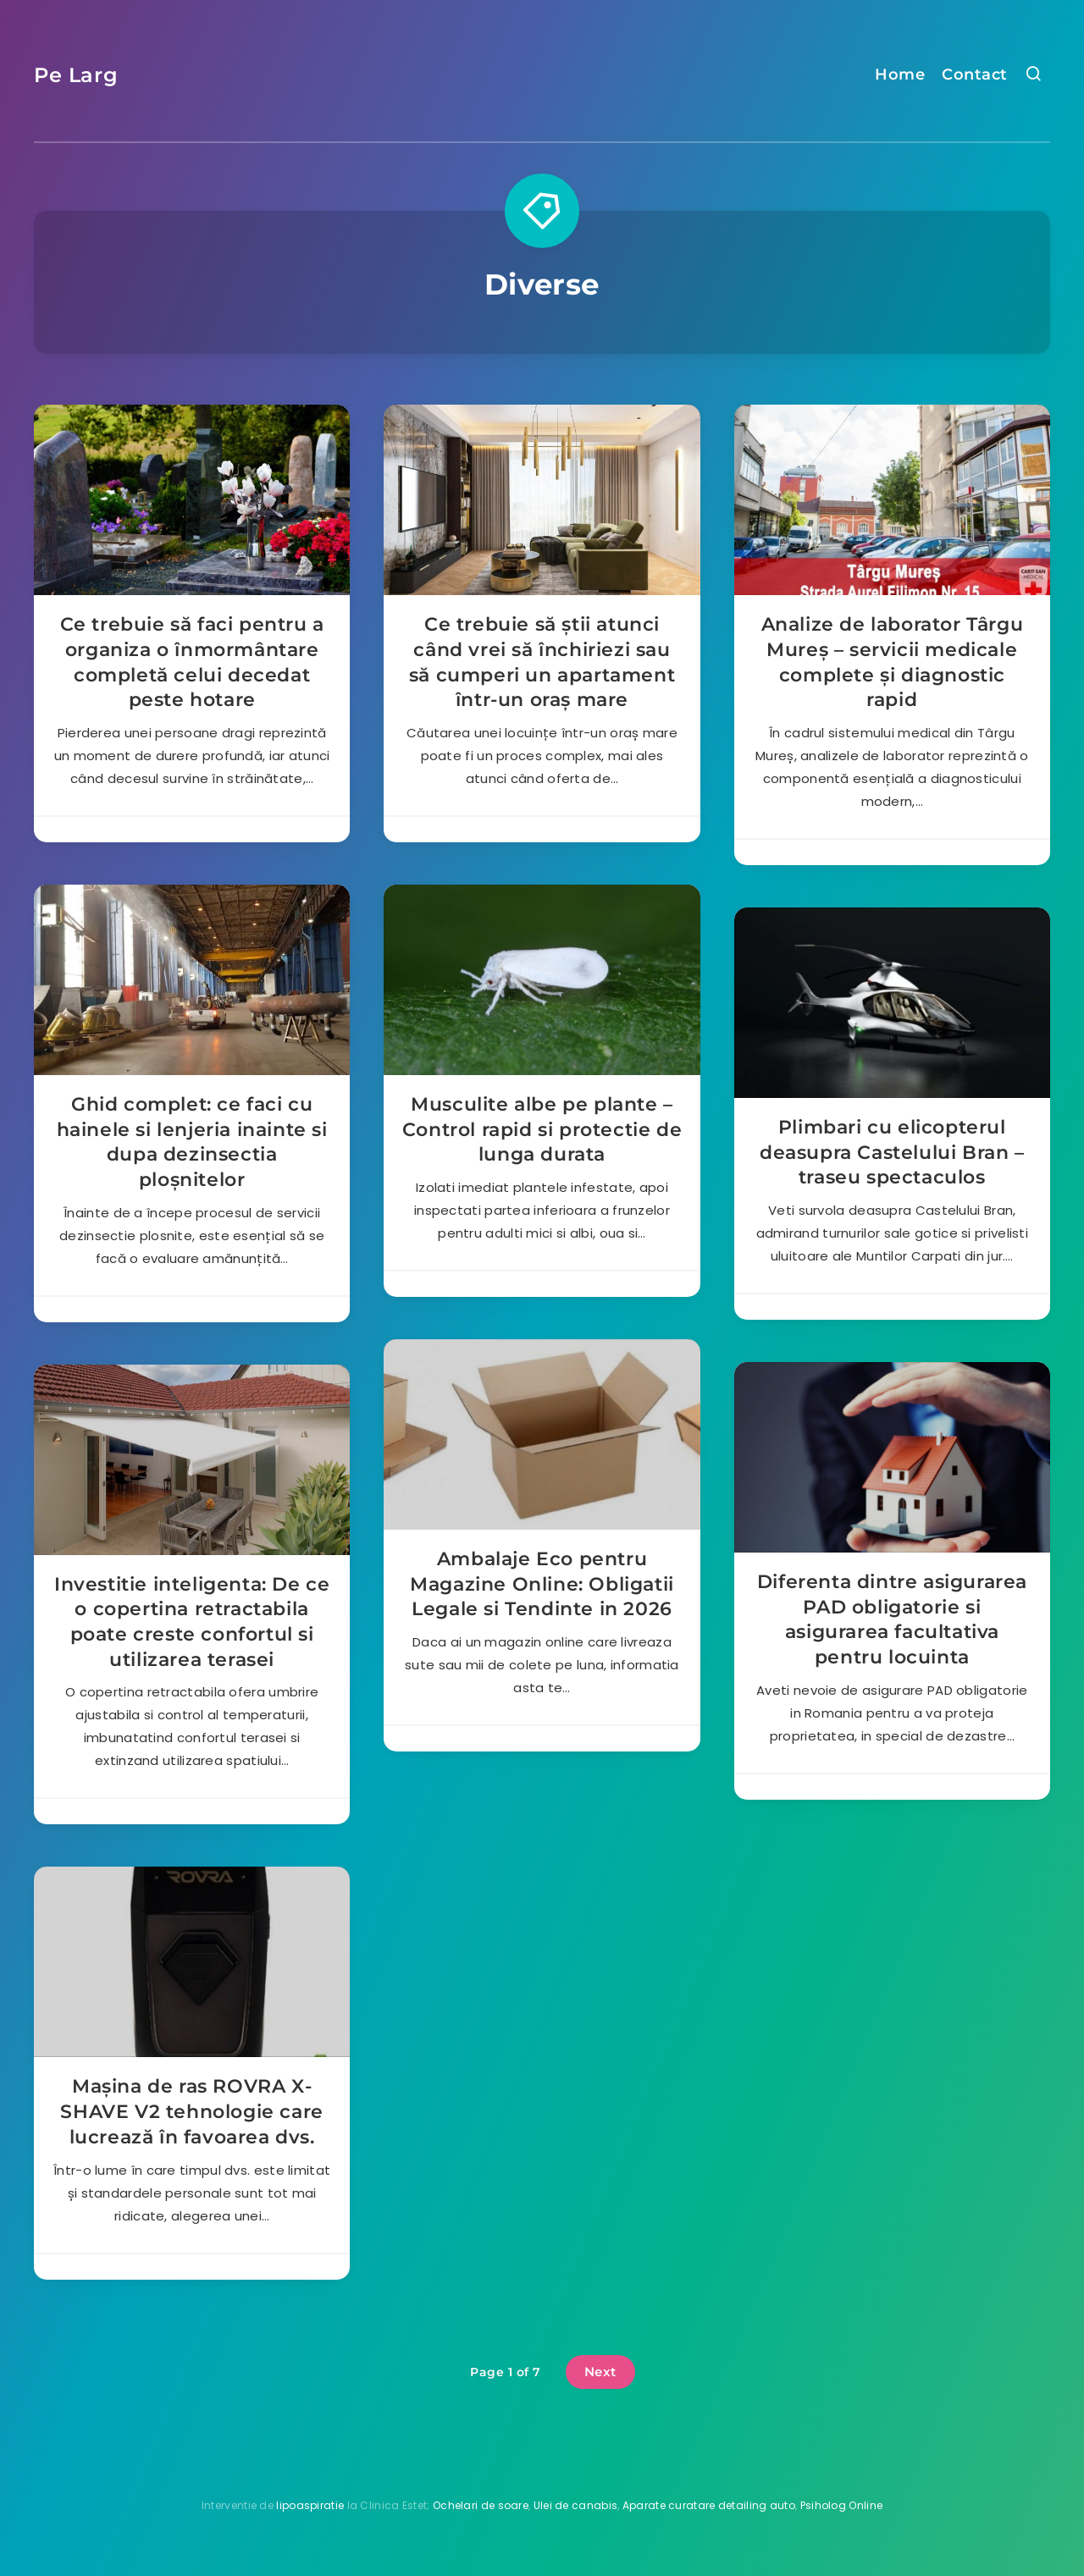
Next (600, 2372)
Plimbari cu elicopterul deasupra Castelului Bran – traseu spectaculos (892, 1152)
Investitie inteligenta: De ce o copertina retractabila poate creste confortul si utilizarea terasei (191, 1622)
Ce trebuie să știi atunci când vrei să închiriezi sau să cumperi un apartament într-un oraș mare (542, 662)
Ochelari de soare (480, 2505)
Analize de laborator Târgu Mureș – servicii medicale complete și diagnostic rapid (892, 662)
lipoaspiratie (310, 2505)
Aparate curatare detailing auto (708, 2505)
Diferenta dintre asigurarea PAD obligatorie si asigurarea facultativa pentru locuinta (892, 1619)
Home (900, 74)
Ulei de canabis (576, 2505)
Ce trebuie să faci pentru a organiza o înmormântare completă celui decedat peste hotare (192, 662)
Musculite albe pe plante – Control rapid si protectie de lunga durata (542, 1129)
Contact (975, 74)
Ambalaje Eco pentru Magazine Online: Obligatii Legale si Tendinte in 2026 (542, 1583)
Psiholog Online (841, 2505)
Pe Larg (76, 75)
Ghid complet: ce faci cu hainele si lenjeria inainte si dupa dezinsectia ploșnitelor (192, 1142)
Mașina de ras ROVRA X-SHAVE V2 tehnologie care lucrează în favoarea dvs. (191, 2111)
